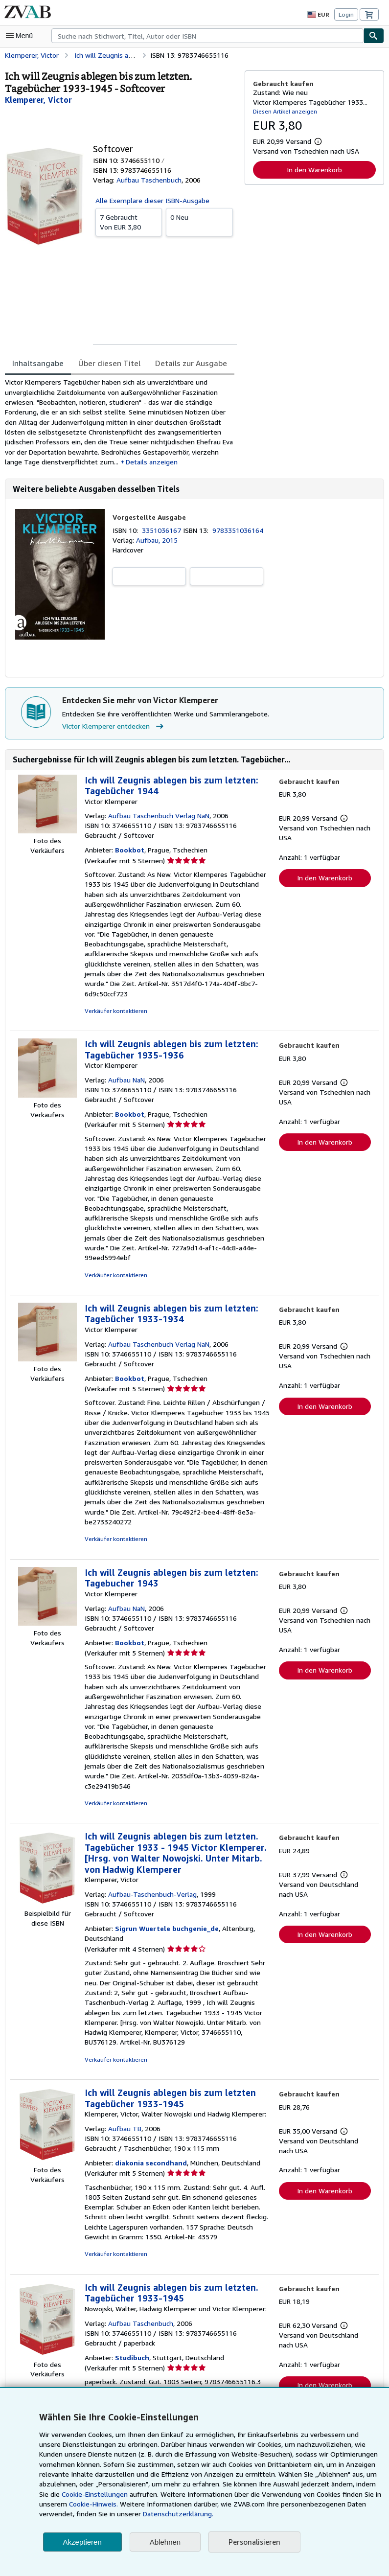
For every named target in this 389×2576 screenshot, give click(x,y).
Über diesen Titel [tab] (105, 363)
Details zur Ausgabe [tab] (184, 363)
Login (346, 14)
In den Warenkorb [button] (314, 169)
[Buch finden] (374, 35)
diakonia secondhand (149, 2136)
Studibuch (130, 2331)
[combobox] (207, 35)
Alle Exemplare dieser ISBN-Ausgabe (152, 200)
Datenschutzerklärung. (173, 2514)
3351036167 (164, 533)
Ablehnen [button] (165, 2542)
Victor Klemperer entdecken (112, 730)
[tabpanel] (121, 423)
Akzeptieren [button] (82, 2542)
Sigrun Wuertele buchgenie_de (164, 1902)
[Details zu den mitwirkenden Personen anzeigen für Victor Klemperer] (37, 99)
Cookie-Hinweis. (92, 2504)
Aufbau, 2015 (156, 543)
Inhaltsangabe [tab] (37, 363)
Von (129, 221)
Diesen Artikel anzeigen (283, 111)
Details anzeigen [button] (109, 464)
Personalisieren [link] (254, 2542)
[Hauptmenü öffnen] (21, 35)
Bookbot (128, 854)
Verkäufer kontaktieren (114, 1004)
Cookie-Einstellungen (82, 2494)
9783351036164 (240, 533)
